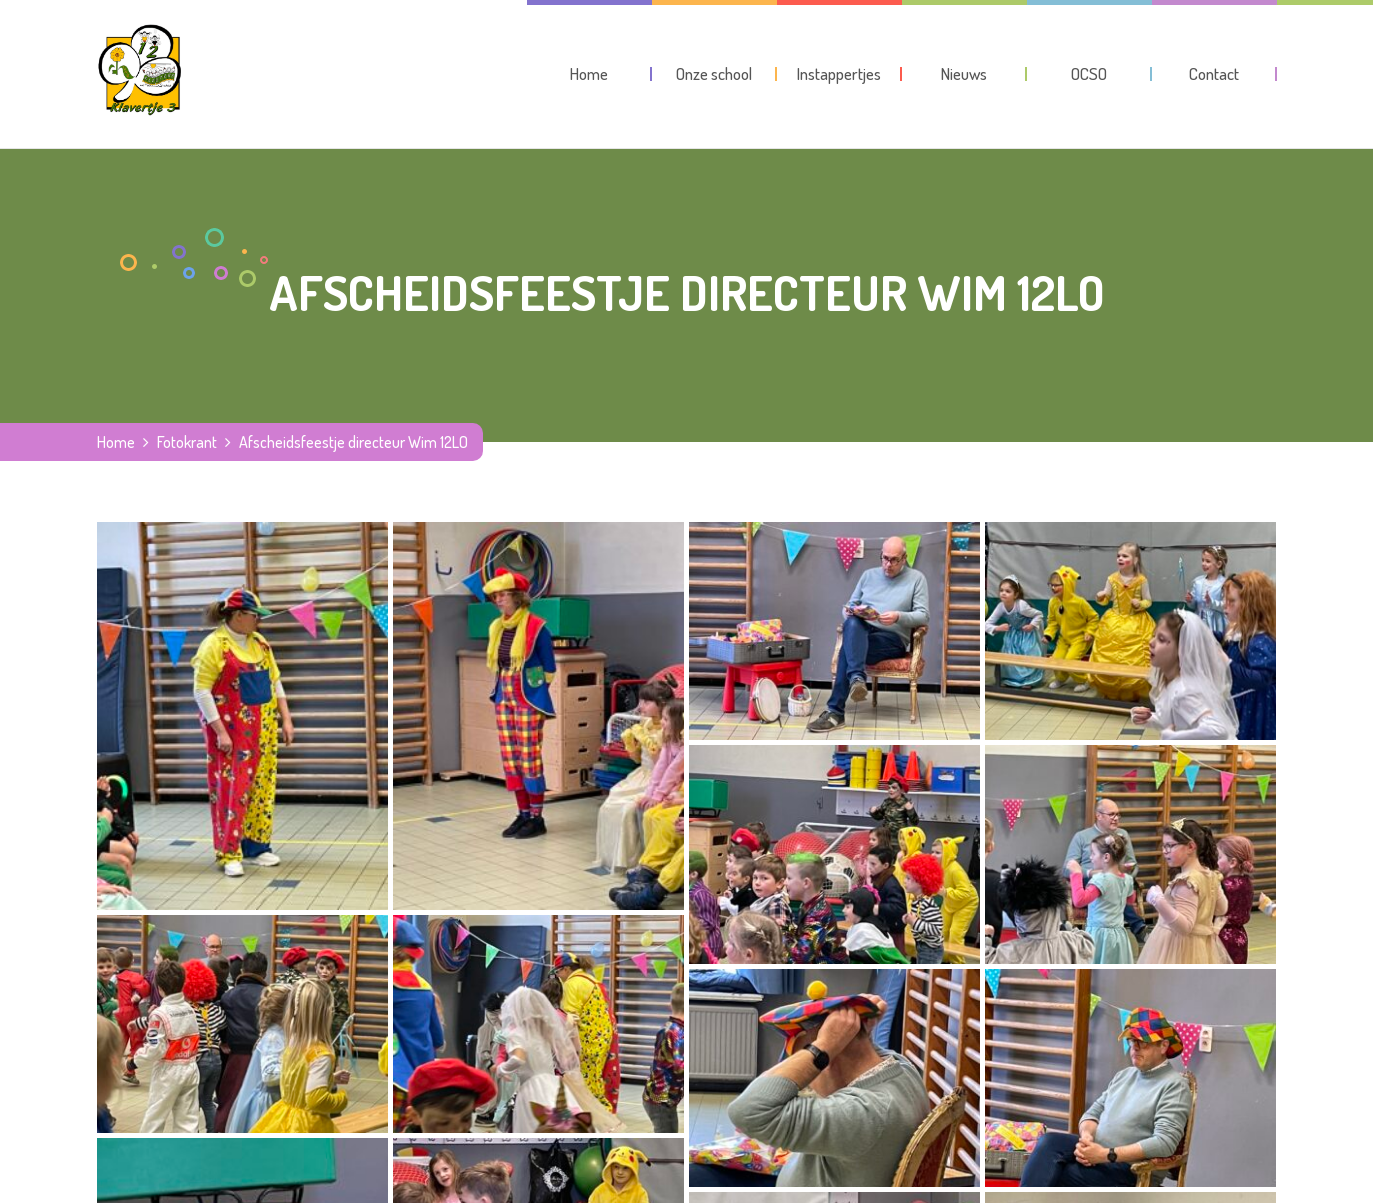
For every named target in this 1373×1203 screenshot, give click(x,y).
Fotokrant (187, 442)
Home (116, 442)
